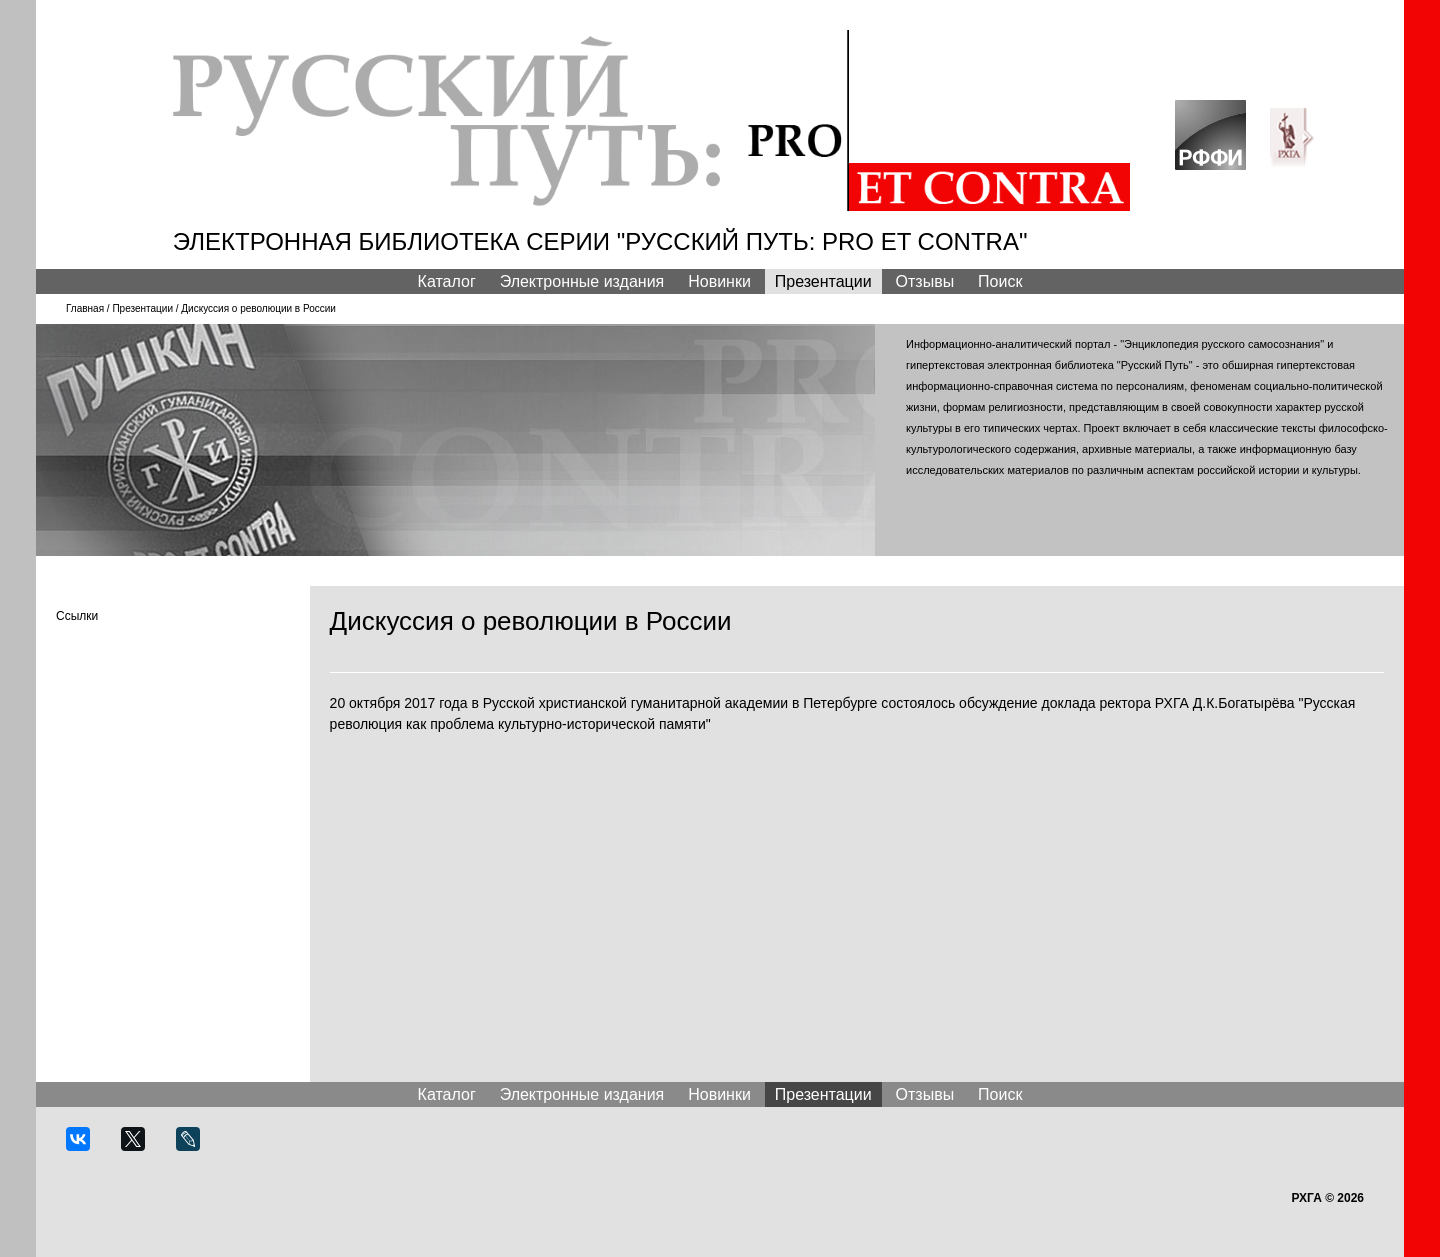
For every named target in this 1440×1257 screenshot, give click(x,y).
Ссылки (77, 616)
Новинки (719, 281)
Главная (85, 308)
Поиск (1000, 281)
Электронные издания (582, 281)
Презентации (823, 281)
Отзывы (925, 281)
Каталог (447, 281)
